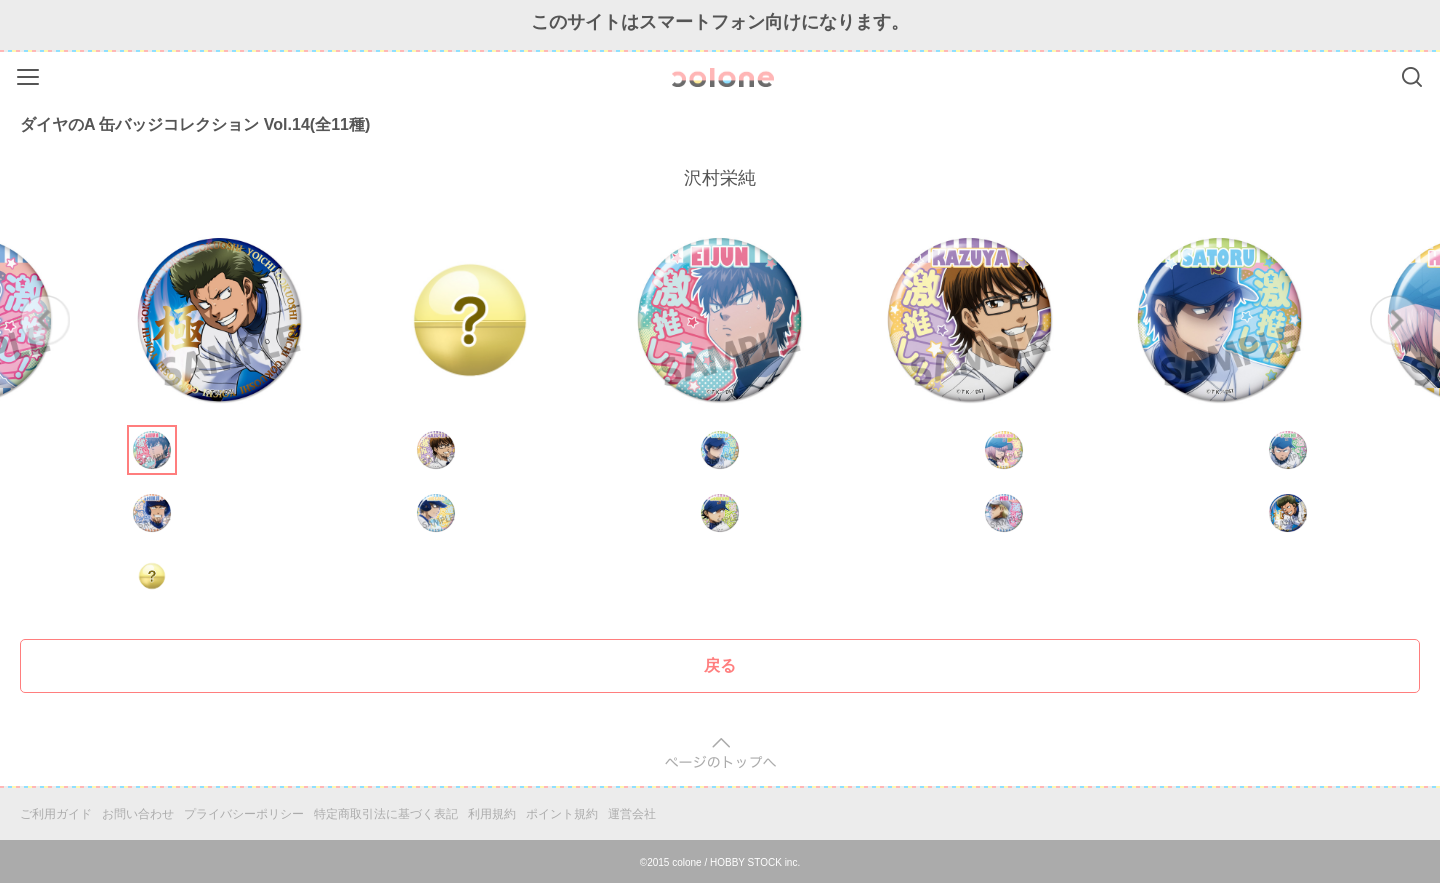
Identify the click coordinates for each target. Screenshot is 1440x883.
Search (1412, 77)
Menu (30, 73)
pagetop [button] (720, 753)
